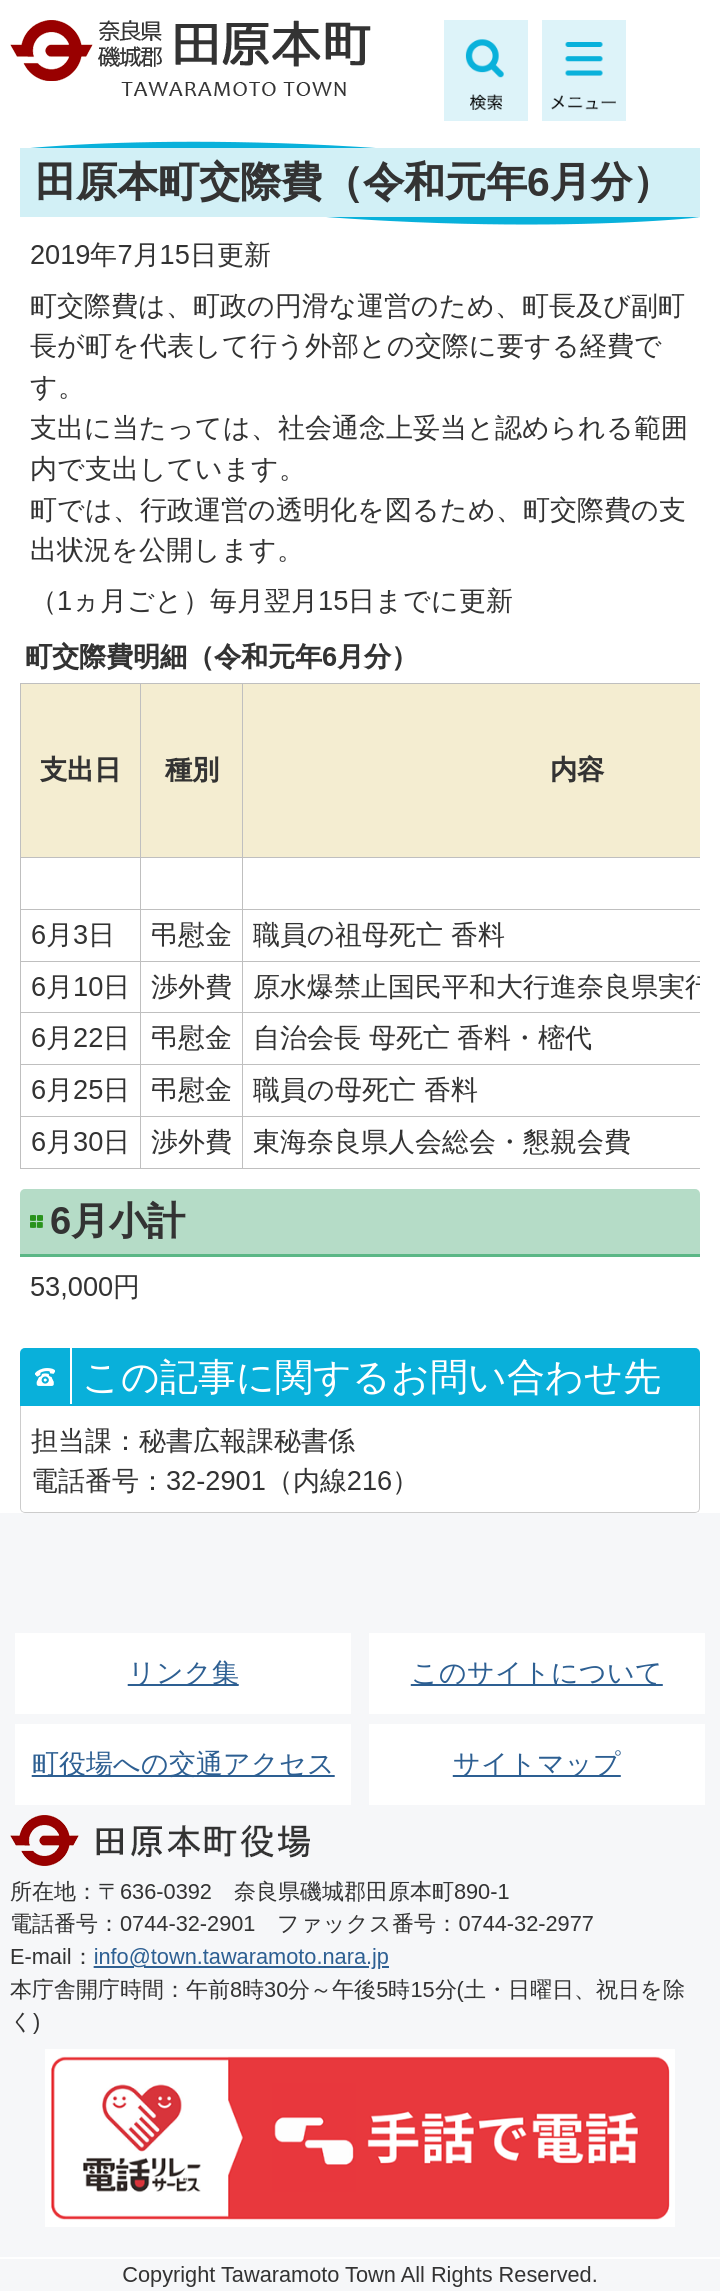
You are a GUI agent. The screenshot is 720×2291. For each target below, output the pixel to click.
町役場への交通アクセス (183, 1763)
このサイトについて (537, 1672)
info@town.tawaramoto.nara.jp (241, 1956)
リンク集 (183, 1672)
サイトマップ (537, 1763)
